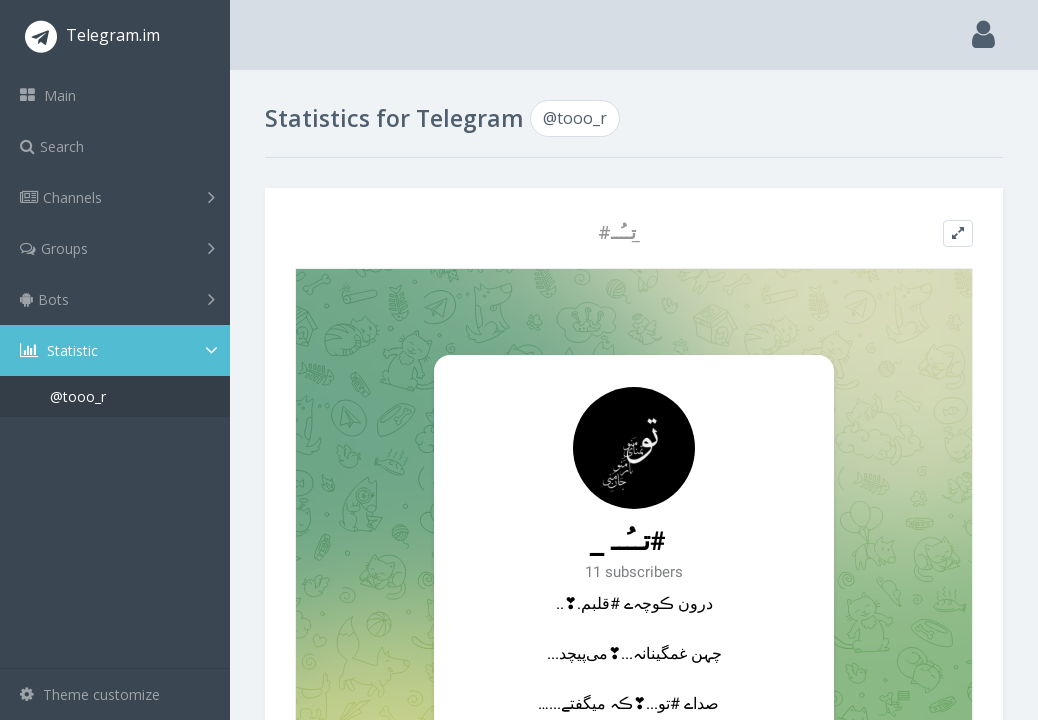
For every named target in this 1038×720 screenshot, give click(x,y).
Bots (117, 299)
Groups (117, 248)
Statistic (121, 350)
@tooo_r (78, 396)
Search (52, 146)
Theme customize (90, 694)
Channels (117, 197)
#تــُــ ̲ (619, 232)
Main (48, 95)
